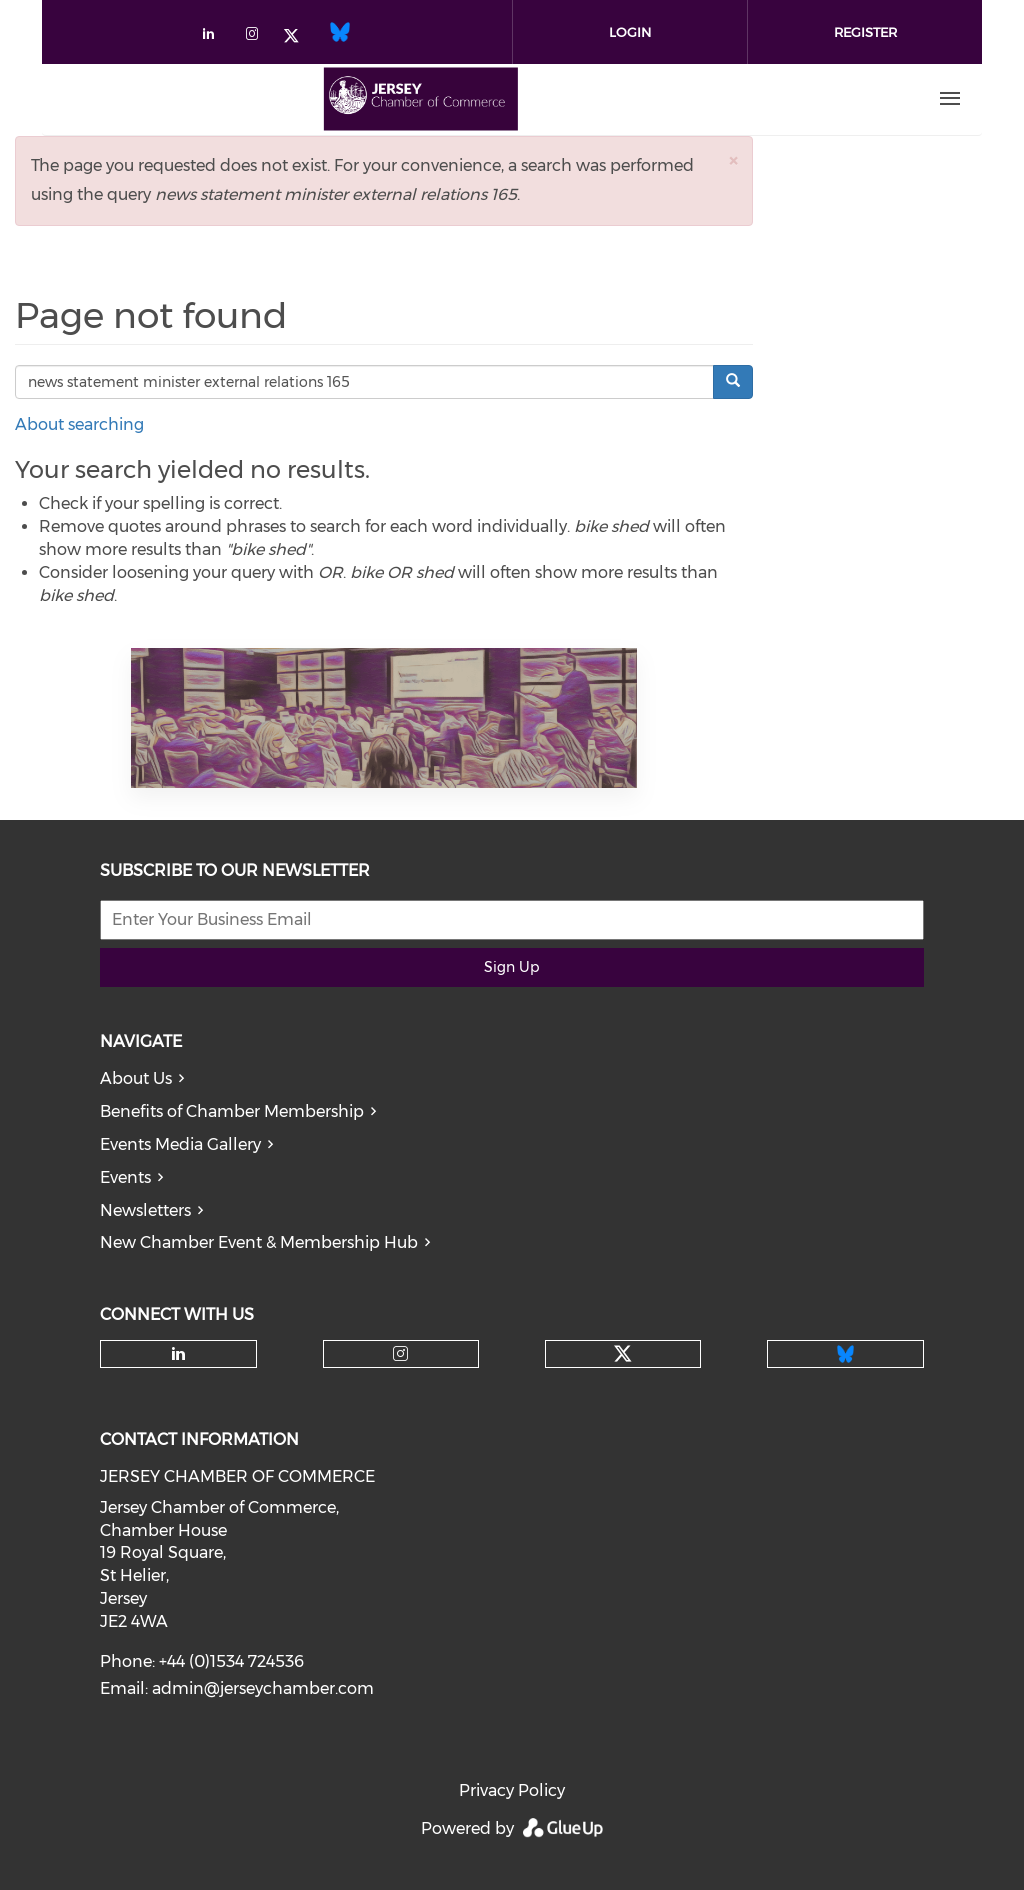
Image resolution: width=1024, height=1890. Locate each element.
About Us (136, 1078)
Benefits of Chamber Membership (232, 1111)
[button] (733, 160)
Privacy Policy (512, 1790)
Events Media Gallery (180, 1144)
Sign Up (511, 967)
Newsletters (145, 1210)
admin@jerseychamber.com (263, 1688)
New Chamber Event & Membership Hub (259, 1242)
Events (125, 1177)
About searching (79, 424)
